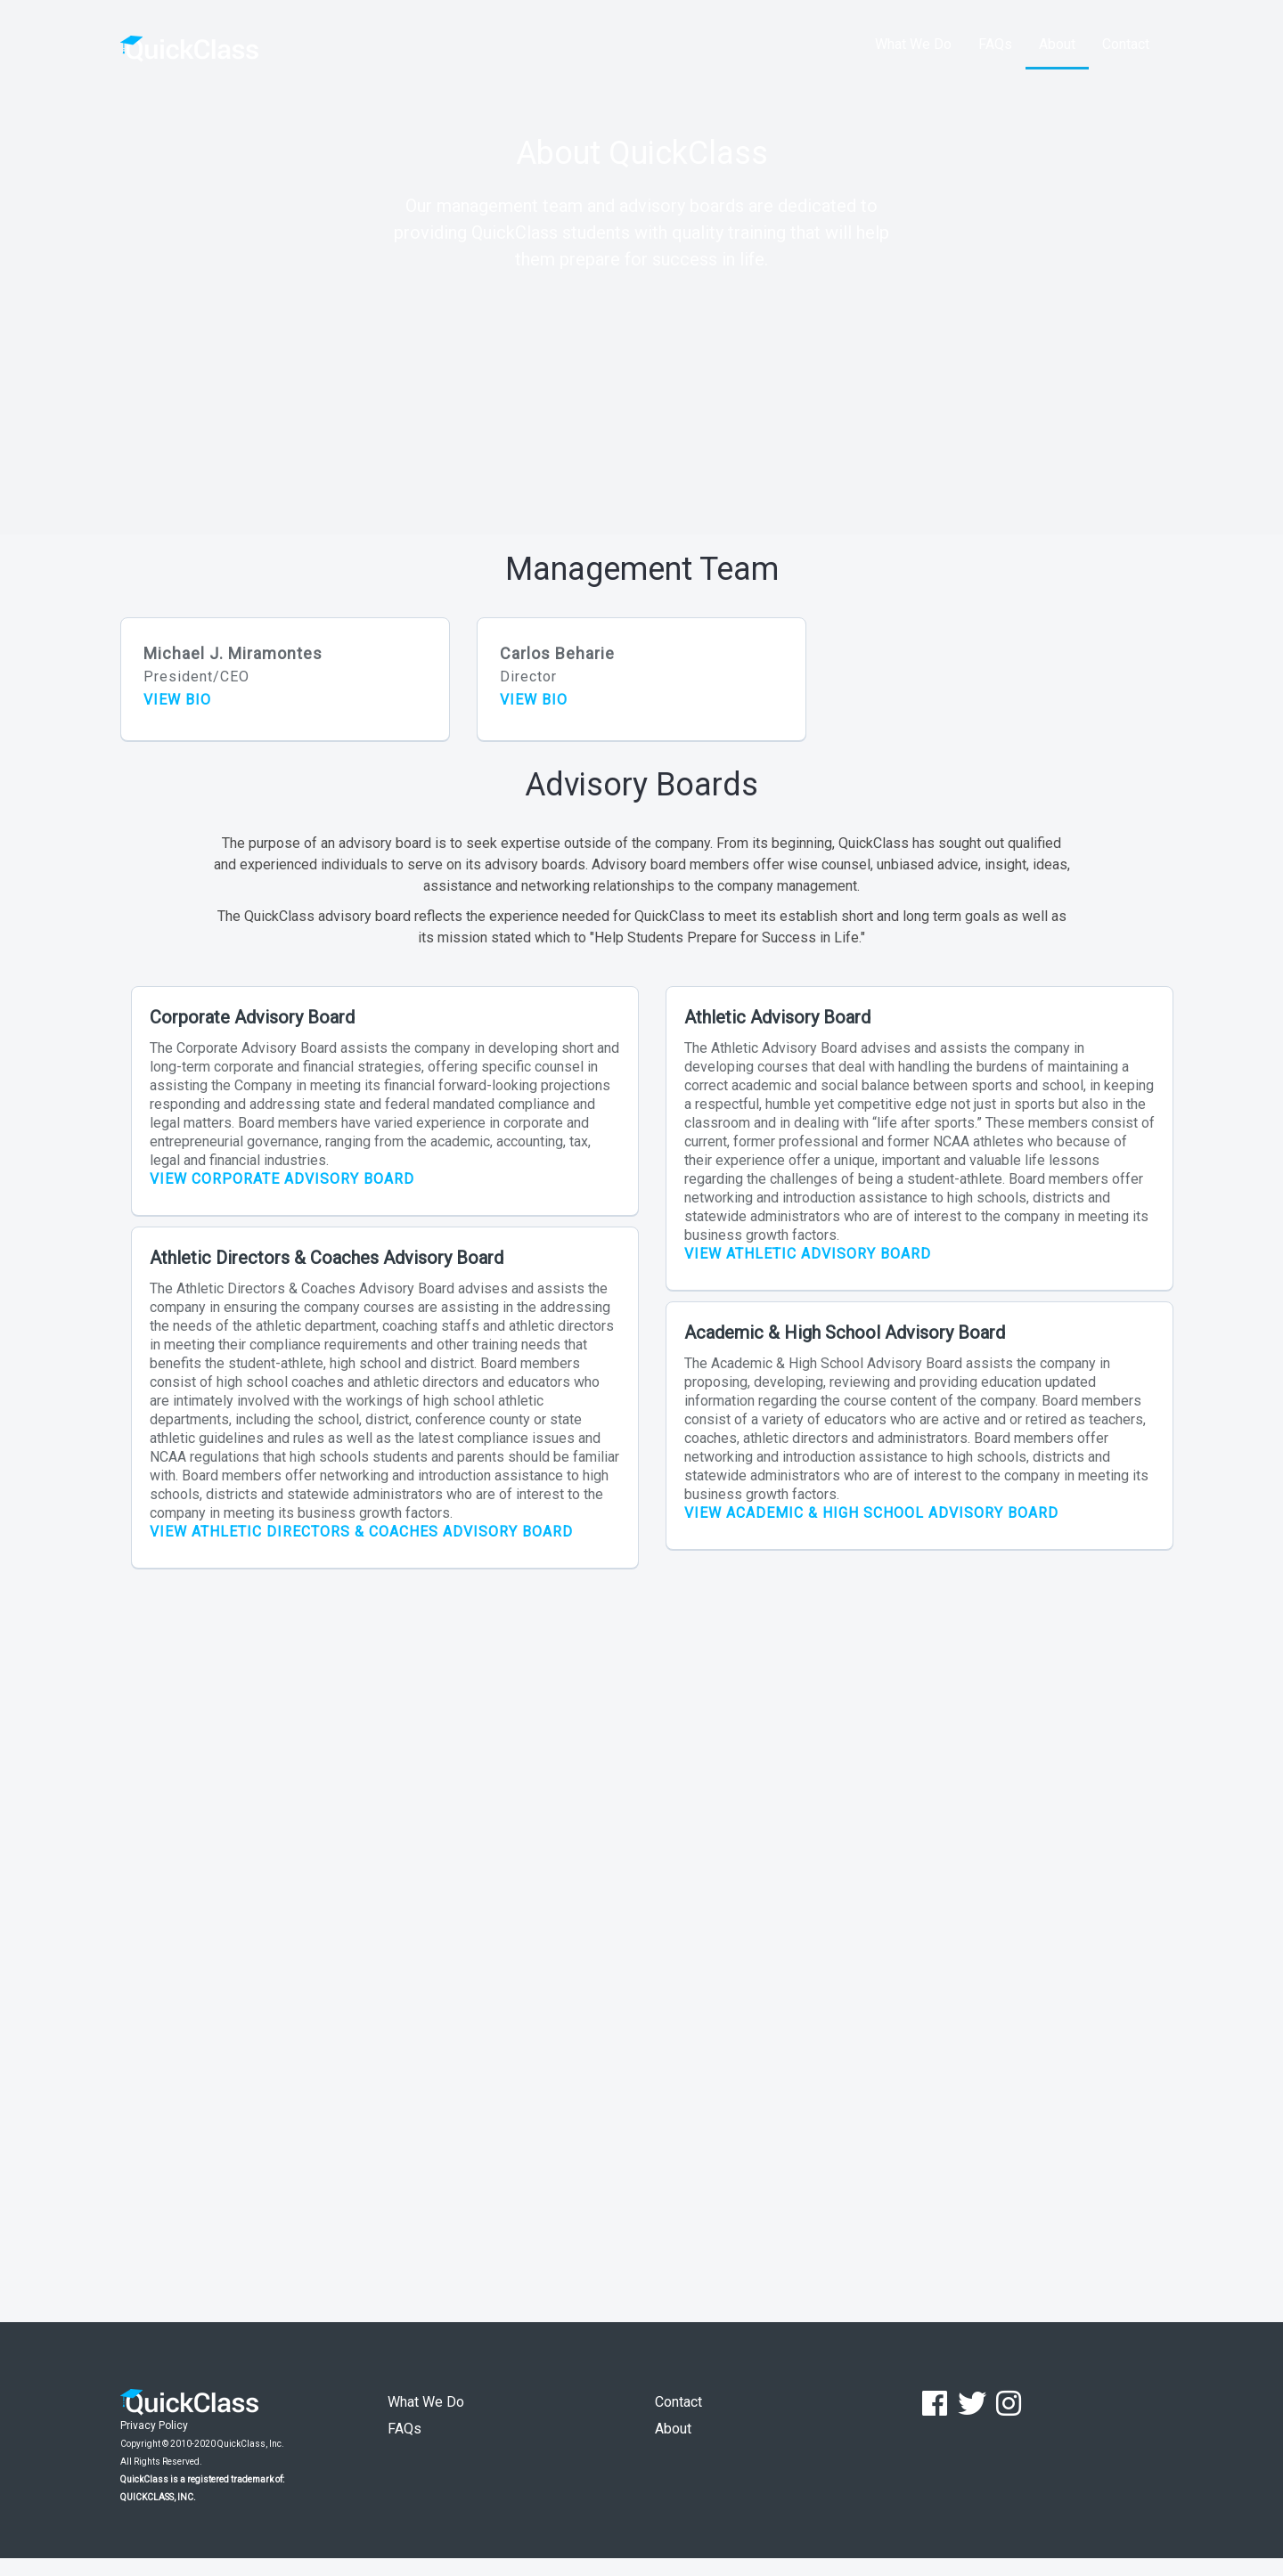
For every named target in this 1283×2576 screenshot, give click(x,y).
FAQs (995, 44)
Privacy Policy (154, 2425)
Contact (1125, 44)
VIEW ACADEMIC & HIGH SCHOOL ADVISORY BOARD (871, 1512)
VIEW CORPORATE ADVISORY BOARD (282, 1178)
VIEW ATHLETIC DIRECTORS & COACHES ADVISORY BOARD (361, 1531)
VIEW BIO (177, 699)
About (1057, 44)
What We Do (913, 44)
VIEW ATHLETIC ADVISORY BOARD (807, 1253)
